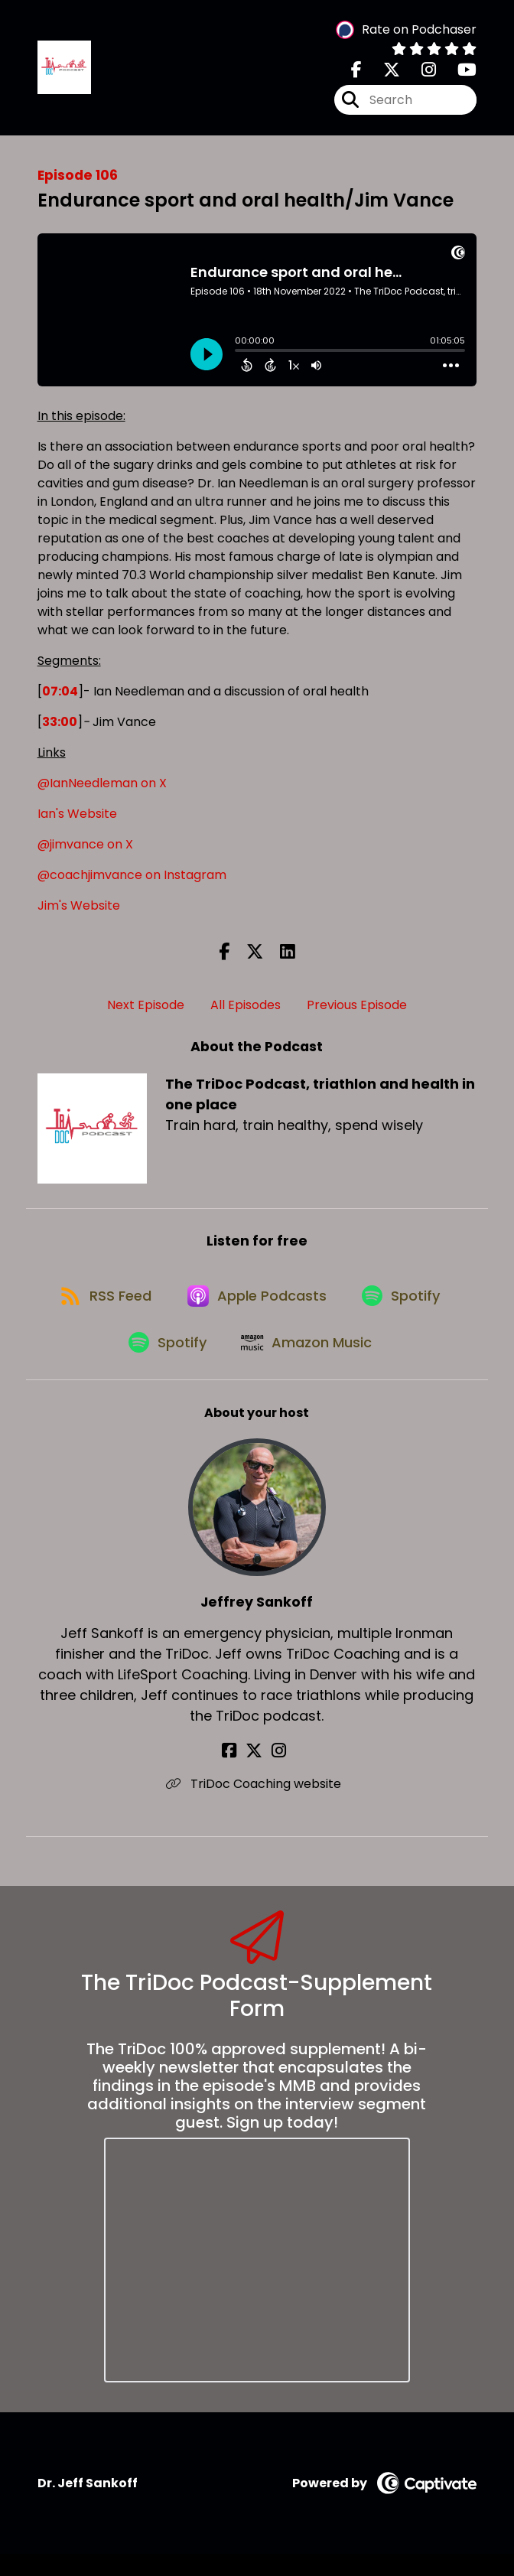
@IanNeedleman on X (102, 788)
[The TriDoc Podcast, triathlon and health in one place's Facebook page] (356, 73)
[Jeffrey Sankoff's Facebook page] (238, 1773)
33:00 (59, 727)
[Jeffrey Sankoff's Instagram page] (275, 1773)
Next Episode (145, 1010)
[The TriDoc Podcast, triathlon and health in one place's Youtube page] (458, 73)
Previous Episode (357, 1010)
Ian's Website (77, 819)
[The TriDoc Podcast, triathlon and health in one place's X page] (382, 73)
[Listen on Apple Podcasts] (256, 1308)
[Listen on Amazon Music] (309, 1363)
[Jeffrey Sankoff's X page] (257, 1773)
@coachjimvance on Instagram (131, 880)
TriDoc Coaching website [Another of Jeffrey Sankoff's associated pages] (256, 1806)
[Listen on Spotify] (406, 1307)
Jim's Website (78, 911)
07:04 (60, 696)
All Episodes (245, 1010)
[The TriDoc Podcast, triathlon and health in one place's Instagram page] (419, 73)
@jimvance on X (85, 849)
